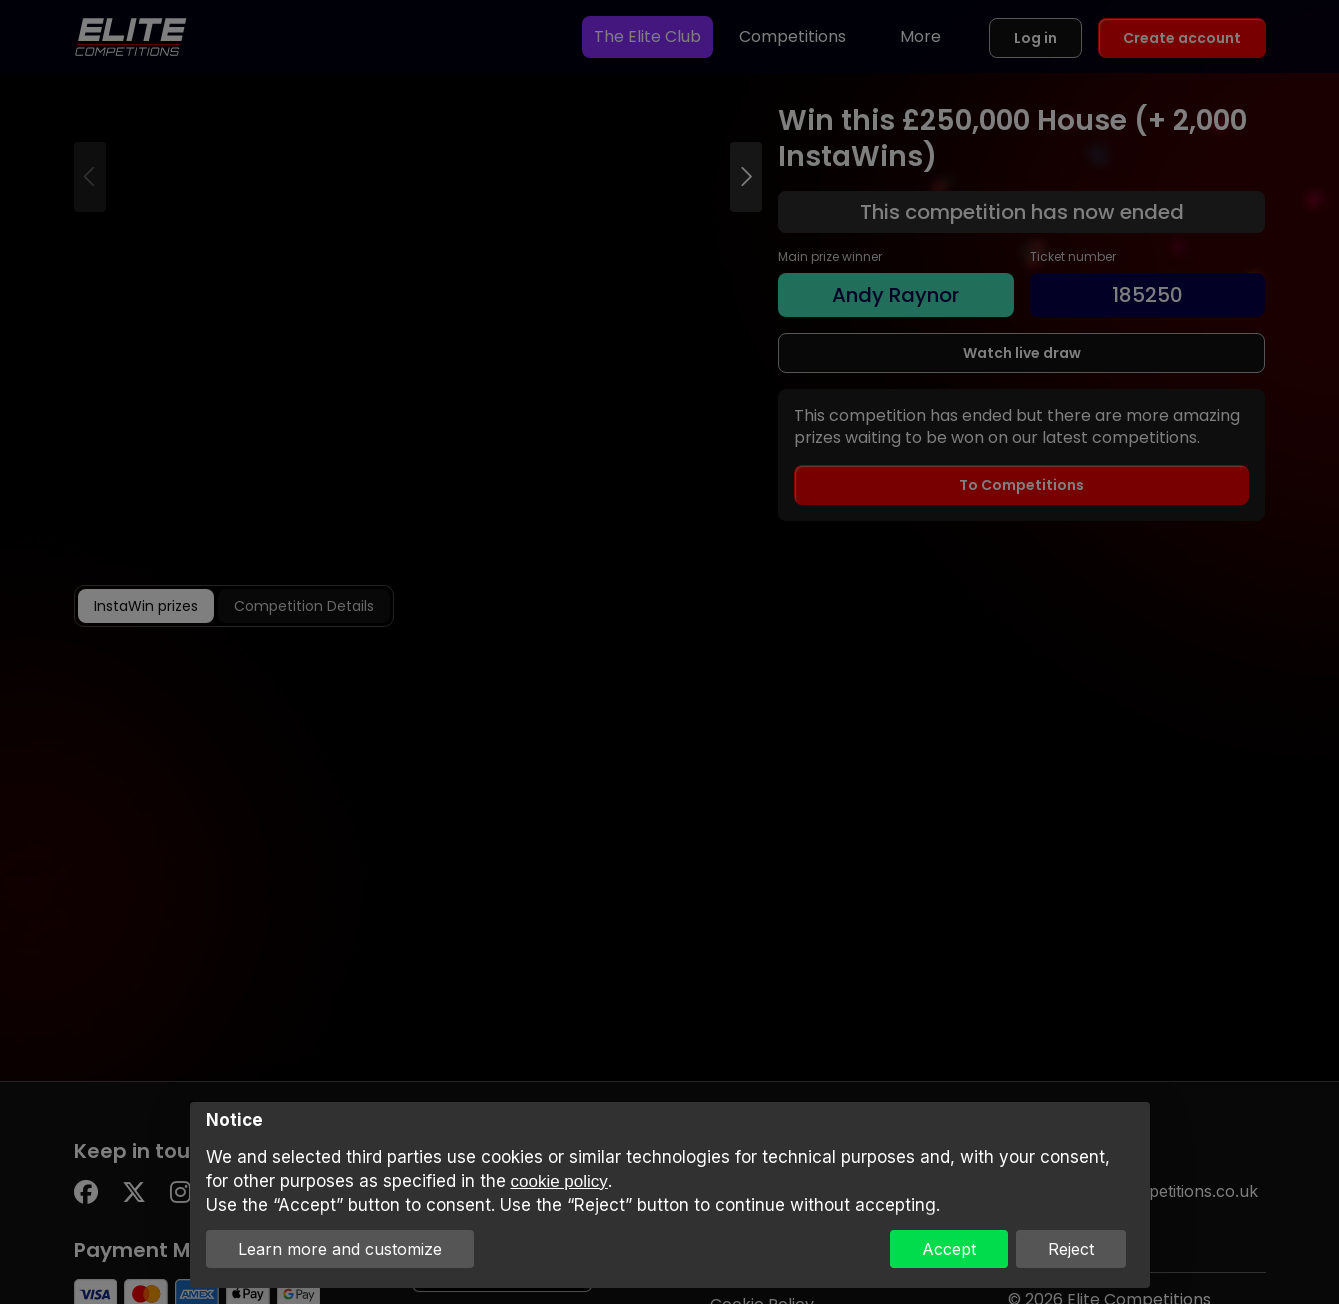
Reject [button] (1071, 1249)
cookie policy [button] (559, 1181)
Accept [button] (949, 1249)
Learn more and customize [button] (340, 1249)
